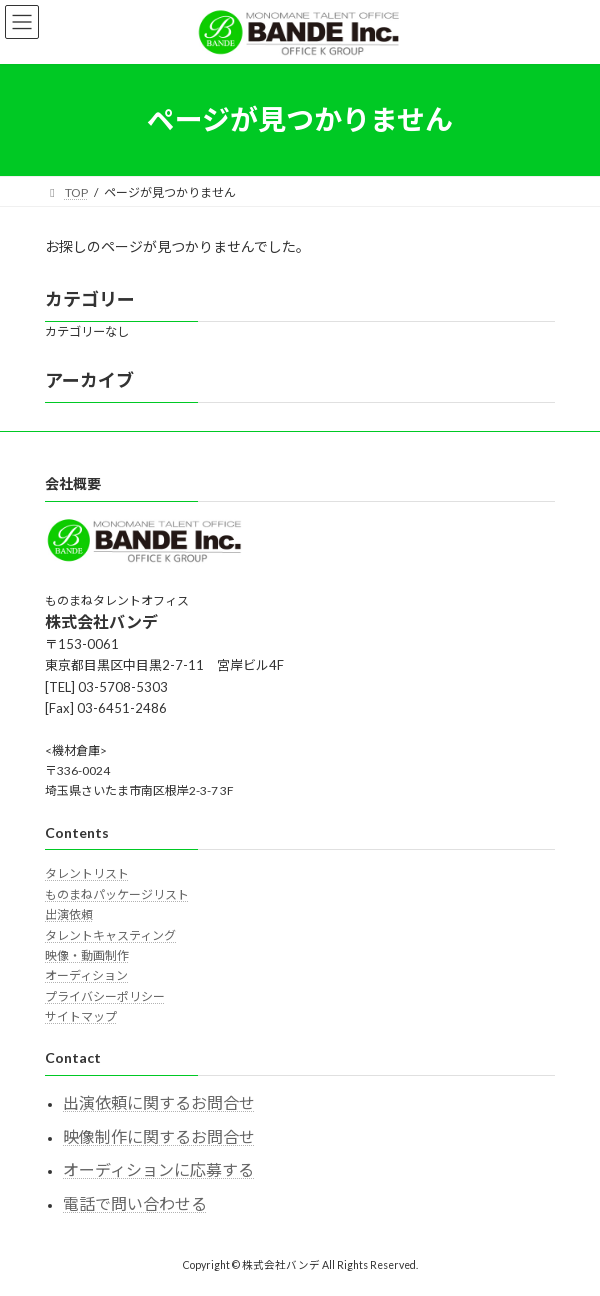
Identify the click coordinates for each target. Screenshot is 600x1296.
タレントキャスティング (110, 935)
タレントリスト (87, 874)
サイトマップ (81, 1016)
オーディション (86, 975)
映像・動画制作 (87, 955)
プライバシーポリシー (105, 996)
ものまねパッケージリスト (117, 894)
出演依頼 (69, 914)
